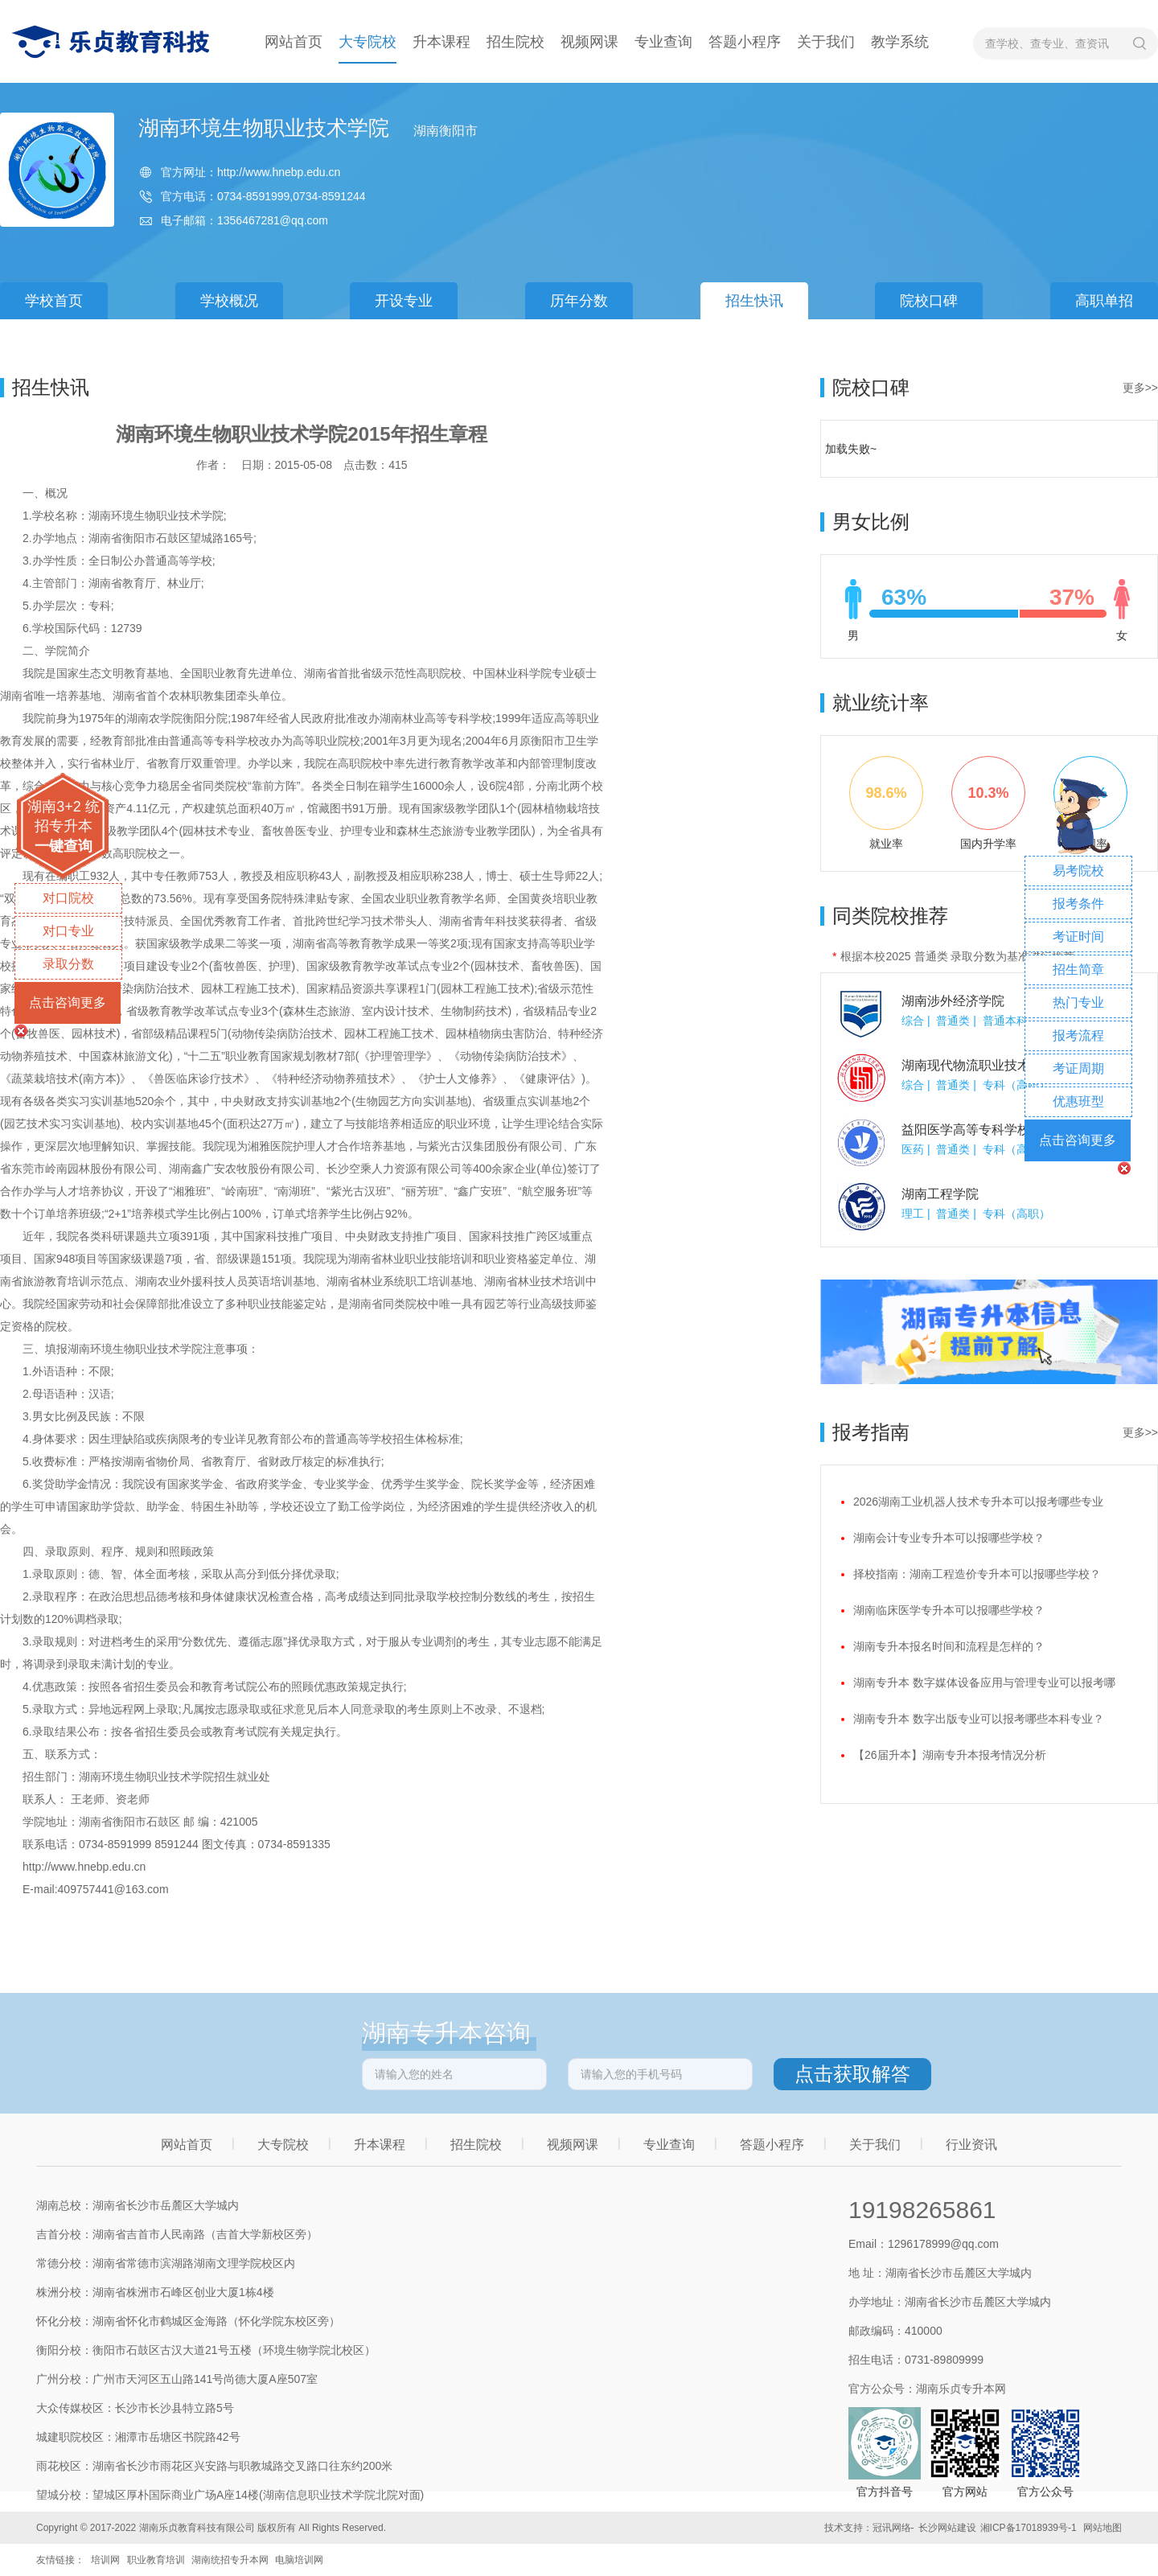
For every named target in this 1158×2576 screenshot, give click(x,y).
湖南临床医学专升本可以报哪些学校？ (949, 1610)
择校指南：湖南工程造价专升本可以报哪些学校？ (977, 1573)
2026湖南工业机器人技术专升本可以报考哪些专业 (978, 1501)
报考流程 (1078, 1035)
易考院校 (1078, 870)
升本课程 (441, 42)
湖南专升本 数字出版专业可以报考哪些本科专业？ (978, 1718)
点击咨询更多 (67, 1002)
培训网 (105, 2560)
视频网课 (589, 42)
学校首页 (54, 301)
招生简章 (1078, 969)
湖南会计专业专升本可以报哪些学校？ (949, 1537)
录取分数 (68, 964)
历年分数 (579, 301)
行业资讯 (971, 2144)
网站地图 (1102, 2527)
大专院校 (367, 42)
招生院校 (515, 42)
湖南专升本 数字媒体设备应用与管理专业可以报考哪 (984, 1682)
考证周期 (1078, 1068)
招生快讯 (754, 301)
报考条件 (1078, 903)
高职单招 (1104, 301)
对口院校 (68, 898)
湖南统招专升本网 (230, 2560)
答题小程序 (744, 42)
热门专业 (1078, 1002)
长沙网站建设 (947, 2527)
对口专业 (68, 931)
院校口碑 (929, 301)
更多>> (1140, 387)
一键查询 (63, 846)
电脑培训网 (299, 2560)
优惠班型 (1078, 1101)
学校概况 (229, 301)
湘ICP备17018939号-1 (1028, 2527)
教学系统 (900, 42)
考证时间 (1078, 936)
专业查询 (663, 42)
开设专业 (404, 301)
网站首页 (293, 42)
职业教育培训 (156, 2560)
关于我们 (826, 42)
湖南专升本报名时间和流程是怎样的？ (949, 1646)
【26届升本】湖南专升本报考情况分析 (949, 1754)
